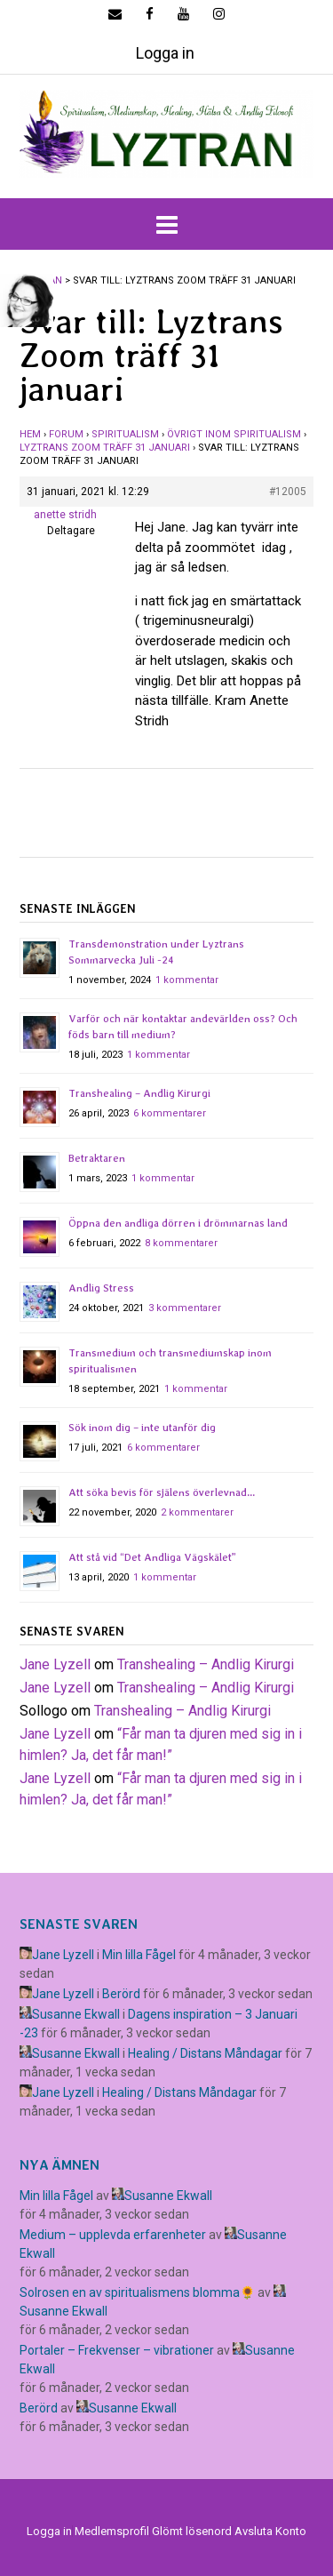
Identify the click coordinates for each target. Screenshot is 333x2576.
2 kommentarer (197, 1512)
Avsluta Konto (270, 2531)
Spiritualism (125, 434)
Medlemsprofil (112, 2531)
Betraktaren (96, 1158)
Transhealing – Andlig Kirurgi (139, 1093)
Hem (30, 434)
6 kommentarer (169, 1113)
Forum (66, 434)
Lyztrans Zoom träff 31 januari (105, 447)
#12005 (287, 491)
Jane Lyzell (55, 1664)
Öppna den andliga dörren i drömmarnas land (178, 1223)
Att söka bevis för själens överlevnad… (161, 1492)
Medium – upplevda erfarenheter (113, 2235)
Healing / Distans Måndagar (205, 2053)
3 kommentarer (184, 1308)
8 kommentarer (181, 1243)
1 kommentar (186, 980)
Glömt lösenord (192, 2531)
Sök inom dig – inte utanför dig (142, 1427)
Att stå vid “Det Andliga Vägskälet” (152, 1557)
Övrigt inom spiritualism (234, 434)
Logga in (165, 52)
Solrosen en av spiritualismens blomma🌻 (137, 2292)
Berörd (121, 1994)
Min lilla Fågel (139, 1955)
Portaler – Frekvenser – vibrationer (117, 2350)
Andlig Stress (101, 1288)
